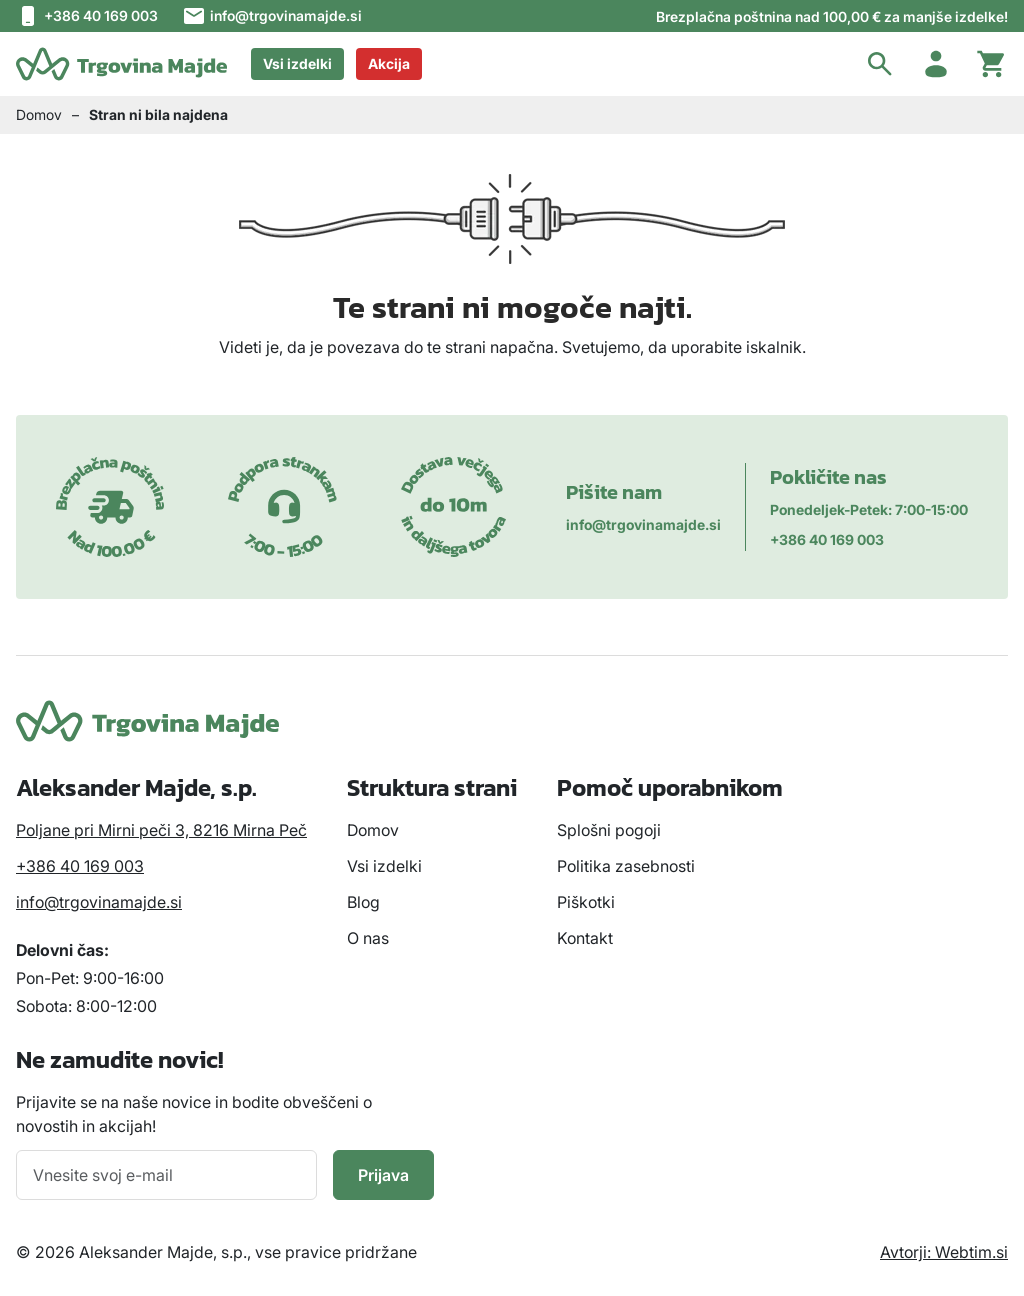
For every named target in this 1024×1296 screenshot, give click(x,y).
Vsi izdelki (297, 63)
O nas (368, 938)
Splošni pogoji (609, 830)
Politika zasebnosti (626, 866)
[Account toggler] (936, 64)
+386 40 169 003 (87, 16)
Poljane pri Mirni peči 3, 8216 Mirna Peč (161, 830)
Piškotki (586, 902)
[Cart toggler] (992, 64)
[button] (880, 64)
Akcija (389, 63)
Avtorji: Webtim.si (944, 1252)
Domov (39, 114)
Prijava (383, 1175)
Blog (363, 902)
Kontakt (585, 938)
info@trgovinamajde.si (272, 16)
